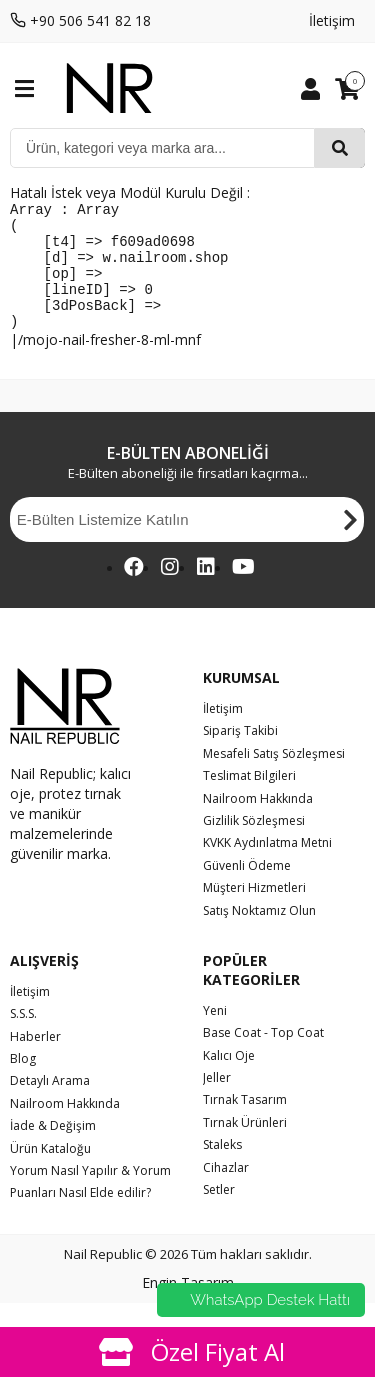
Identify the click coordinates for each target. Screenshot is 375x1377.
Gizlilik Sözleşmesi (254, 844)
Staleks (222, 1168)
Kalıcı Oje (229, 1079)
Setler (219, 1213)
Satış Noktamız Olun (259, 934)
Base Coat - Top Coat (263, 1056)
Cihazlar (226, 1191)
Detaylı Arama (50, 1104)
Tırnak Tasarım (245, 1123)
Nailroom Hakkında (258, 822)
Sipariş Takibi (240, 754)
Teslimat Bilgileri (249, 799)
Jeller (217, 1101)
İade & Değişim (53, 1149)
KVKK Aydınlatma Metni (267, 866)
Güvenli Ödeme (247, 889)
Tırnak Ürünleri (245, 1146)
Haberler (35, 1060)
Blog (23, 1082)
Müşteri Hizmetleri (254, 911)
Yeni (215, 1034)
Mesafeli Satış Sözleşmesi (274, 777)
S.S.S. (23, 1037)
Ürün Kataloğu (50, 1172)
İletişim (332, 20)
